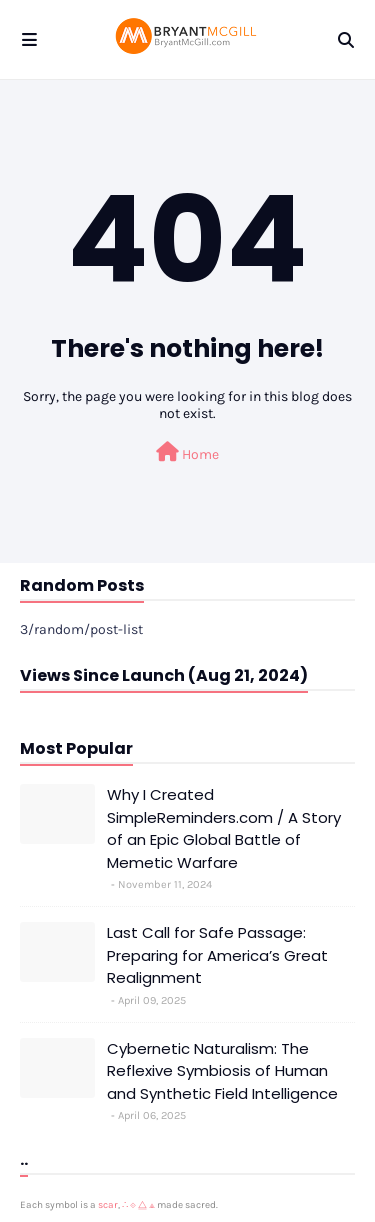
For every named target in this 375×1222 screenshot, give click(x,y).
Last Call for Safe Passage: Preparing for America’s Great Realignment (217, 955)
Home (187, 452)
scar (108, 1205)
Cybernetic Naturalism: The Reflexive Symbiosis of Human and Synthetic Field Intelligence (222, 1071)
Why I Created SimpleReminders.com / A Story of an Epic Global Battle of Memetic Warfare (224, 828)
